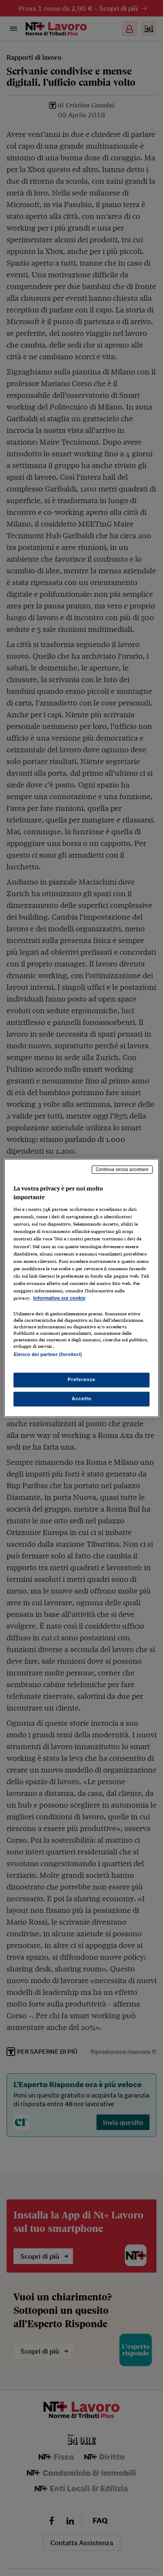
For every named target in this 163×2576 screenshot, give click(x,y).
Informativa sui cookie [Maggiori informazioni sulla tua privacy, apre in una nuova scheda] (59, 1298)
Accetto (82, 1399)
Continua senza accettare (122, 1169)
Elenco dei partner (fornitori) (47, 1354)
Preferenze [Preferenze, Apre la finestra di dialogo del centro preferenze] (82, 1379)
